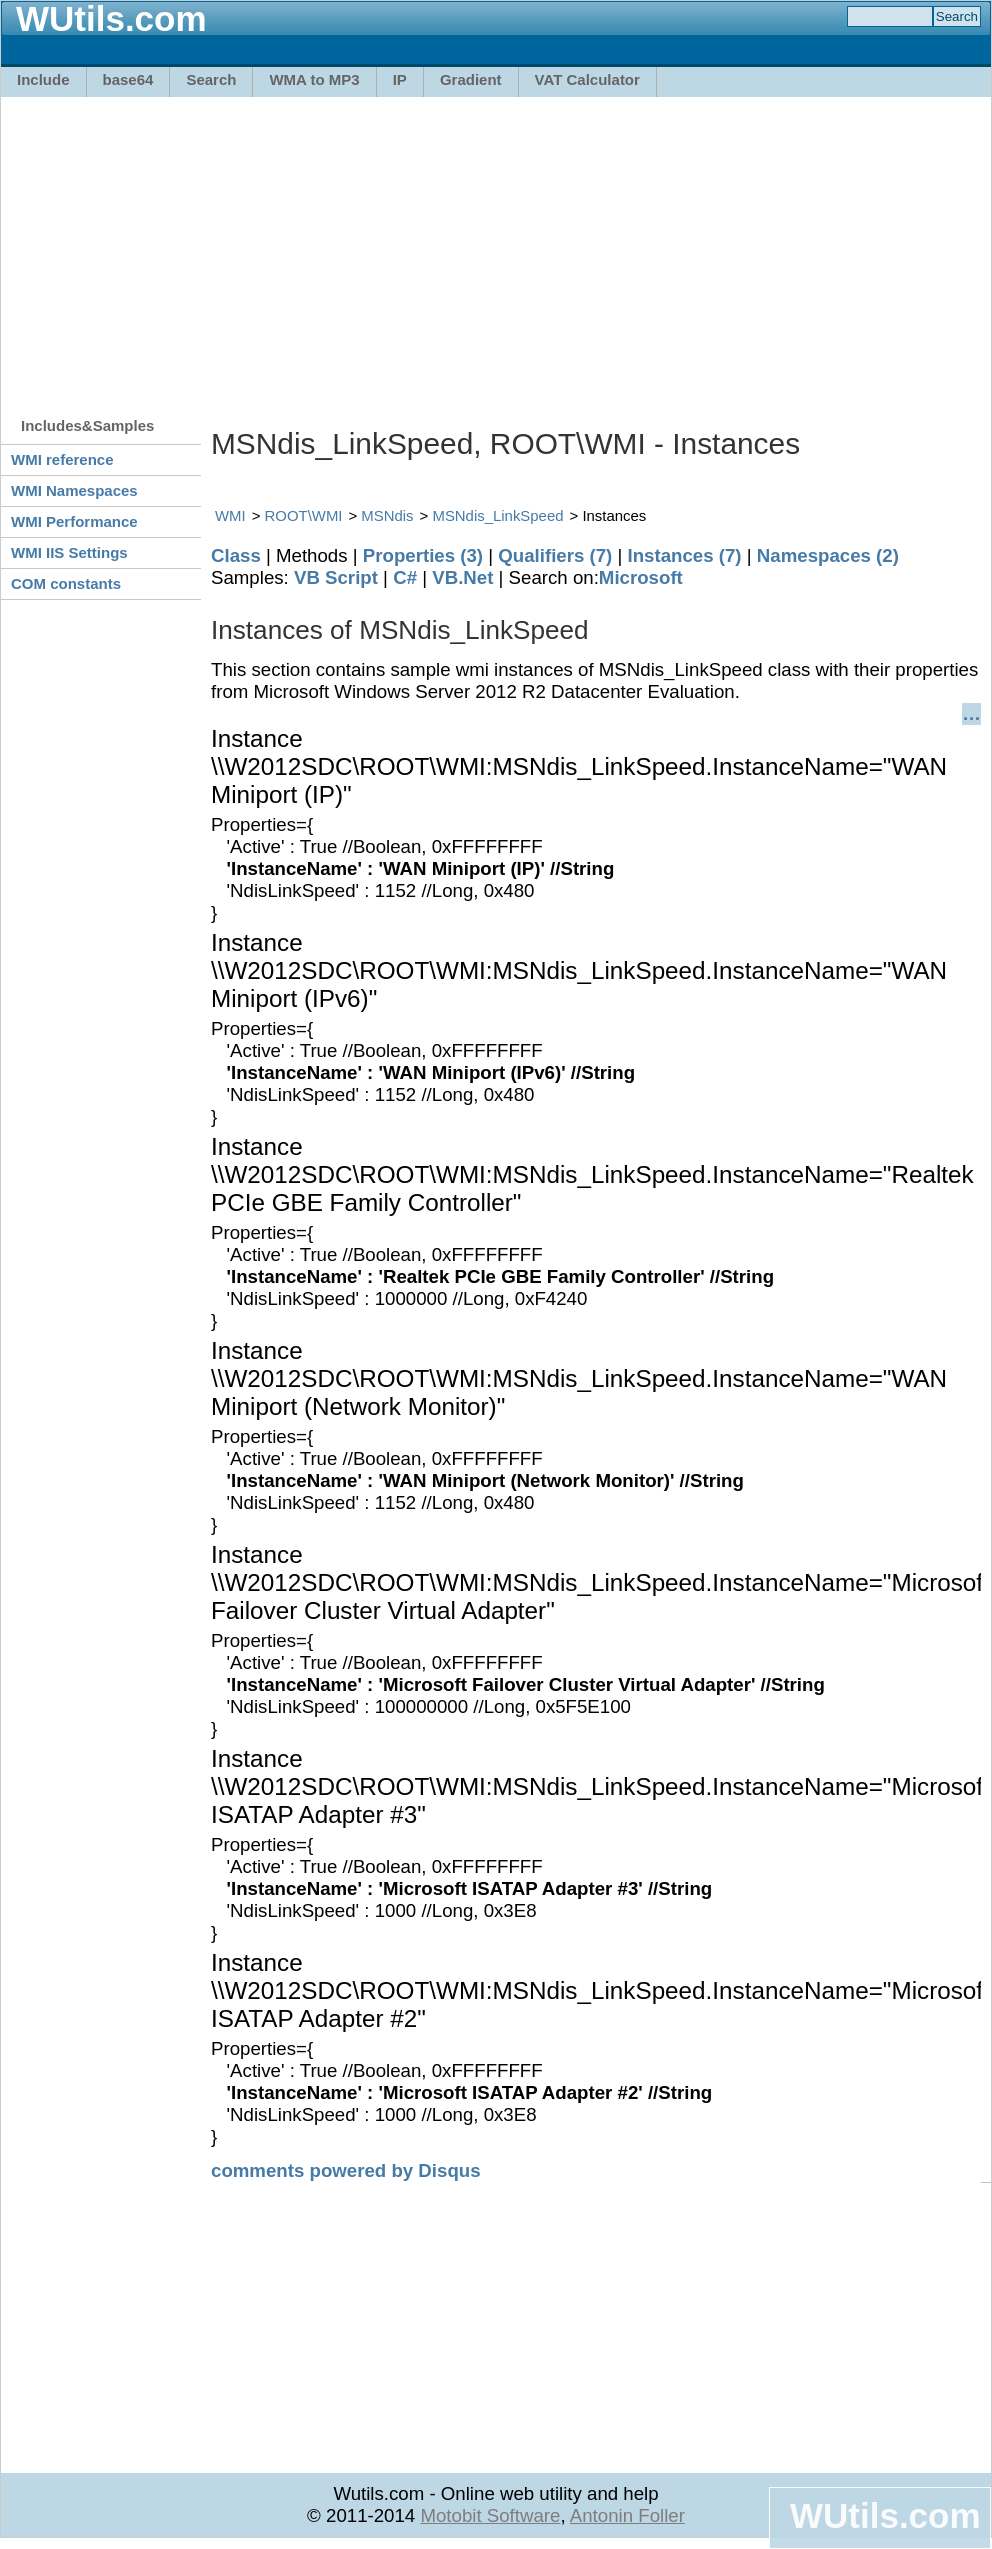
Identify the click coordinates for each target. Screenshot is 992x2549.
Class (236, 555)
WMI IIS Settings (69, 552)
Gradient (471, 79)
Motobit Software (490, 2515)
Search (211, 79)
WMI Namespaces (74, 490)
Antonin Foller (627, 2515)
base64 (128, 79)
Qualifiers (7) (555, 555)
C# (405, 577)
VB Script (336, 577)
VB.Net (462, 577)
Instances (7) (685, 555)
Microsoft (641, 577)
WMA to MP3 (314, 79)
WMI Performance (74, 521)
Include (43, 79)
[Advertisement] (389, 247)
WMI (230, 515)
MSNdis (387, 515)
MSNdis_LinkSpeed (497, 515)
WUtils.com (885, 2515)
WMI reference (62, 459)
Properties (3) (423, 555)
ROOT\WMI (304, 515)
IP (400, 79)
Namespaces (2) (828, 555)
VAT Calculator (587, 79)
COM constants (66, 583)
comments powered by (346, 2170)
